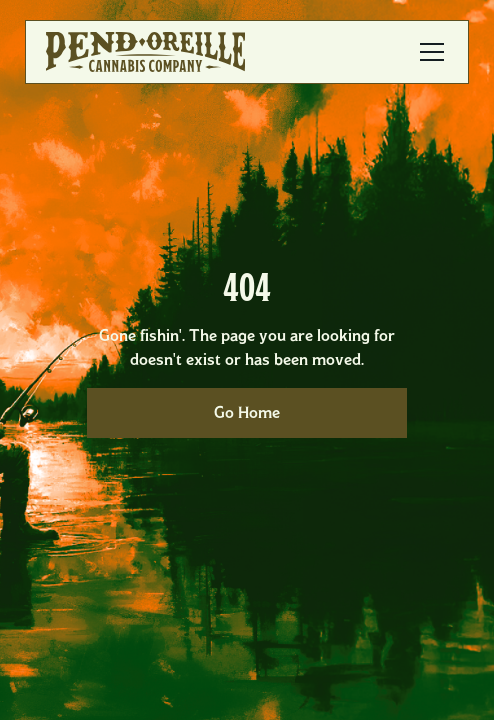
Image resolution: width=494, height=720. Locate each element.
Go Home (247, 412)
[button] (428, 52)
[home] (145, 52)
